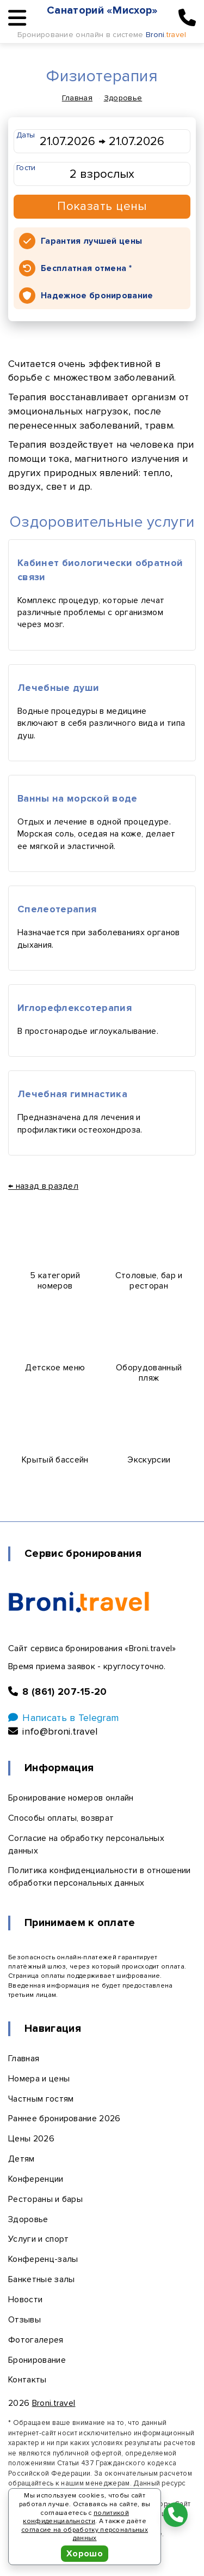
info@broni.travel (53, 1731)
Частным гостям (40, 2098)
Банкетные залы (41, 2279)
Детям (21, 2158)
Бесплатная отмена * (86, 268)
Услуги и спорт (38, 2239)
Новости (25, 2299)
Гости (26, 167)
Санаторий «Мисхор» (102, 10)
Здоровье (123, 98)
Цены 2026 (31, 2138)
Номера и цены (39, 2078)
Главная (77, 98)
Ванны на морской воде (77, 798)
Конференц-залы (43, 2259)
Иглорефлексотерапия (74, 1008)
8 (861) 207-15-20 (57, 1692)
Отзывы (24, 2319)
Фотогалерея (36, 2339)
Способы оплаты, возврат (61, 1818)
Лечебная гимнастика (72, 1094)
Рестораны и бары (45, 2199)
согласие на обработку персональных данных (84, 2534)
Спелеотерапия (56, 909)
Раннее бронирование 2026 (64, 2118)
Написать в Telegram (63, 1718)
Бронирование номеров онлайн (71, 1797)
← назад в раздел (43, 1186)
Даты (25, 135)
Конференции (36, 2179)
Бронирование (37, 2360)
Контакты (27, 2379)
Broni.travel (54, 2403)
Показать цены (102, 206)
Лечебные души (58, 688)
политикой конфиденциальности (76, 2517)
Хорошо (84, 2553)
